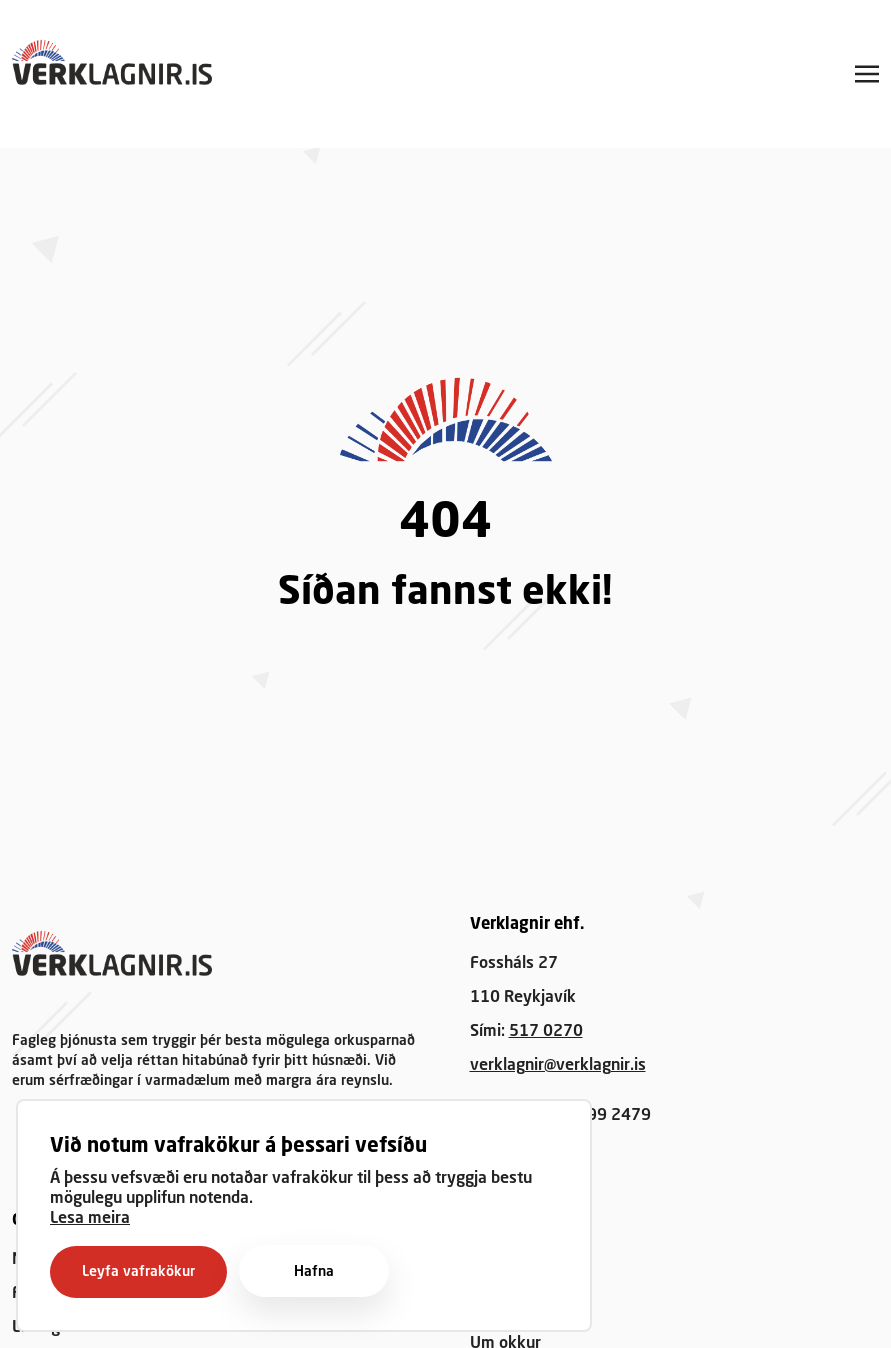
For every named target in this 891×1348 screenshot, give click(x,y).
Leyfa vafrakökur (138, 1272)
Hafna (314, 1272)
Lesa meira (90, 1219)
